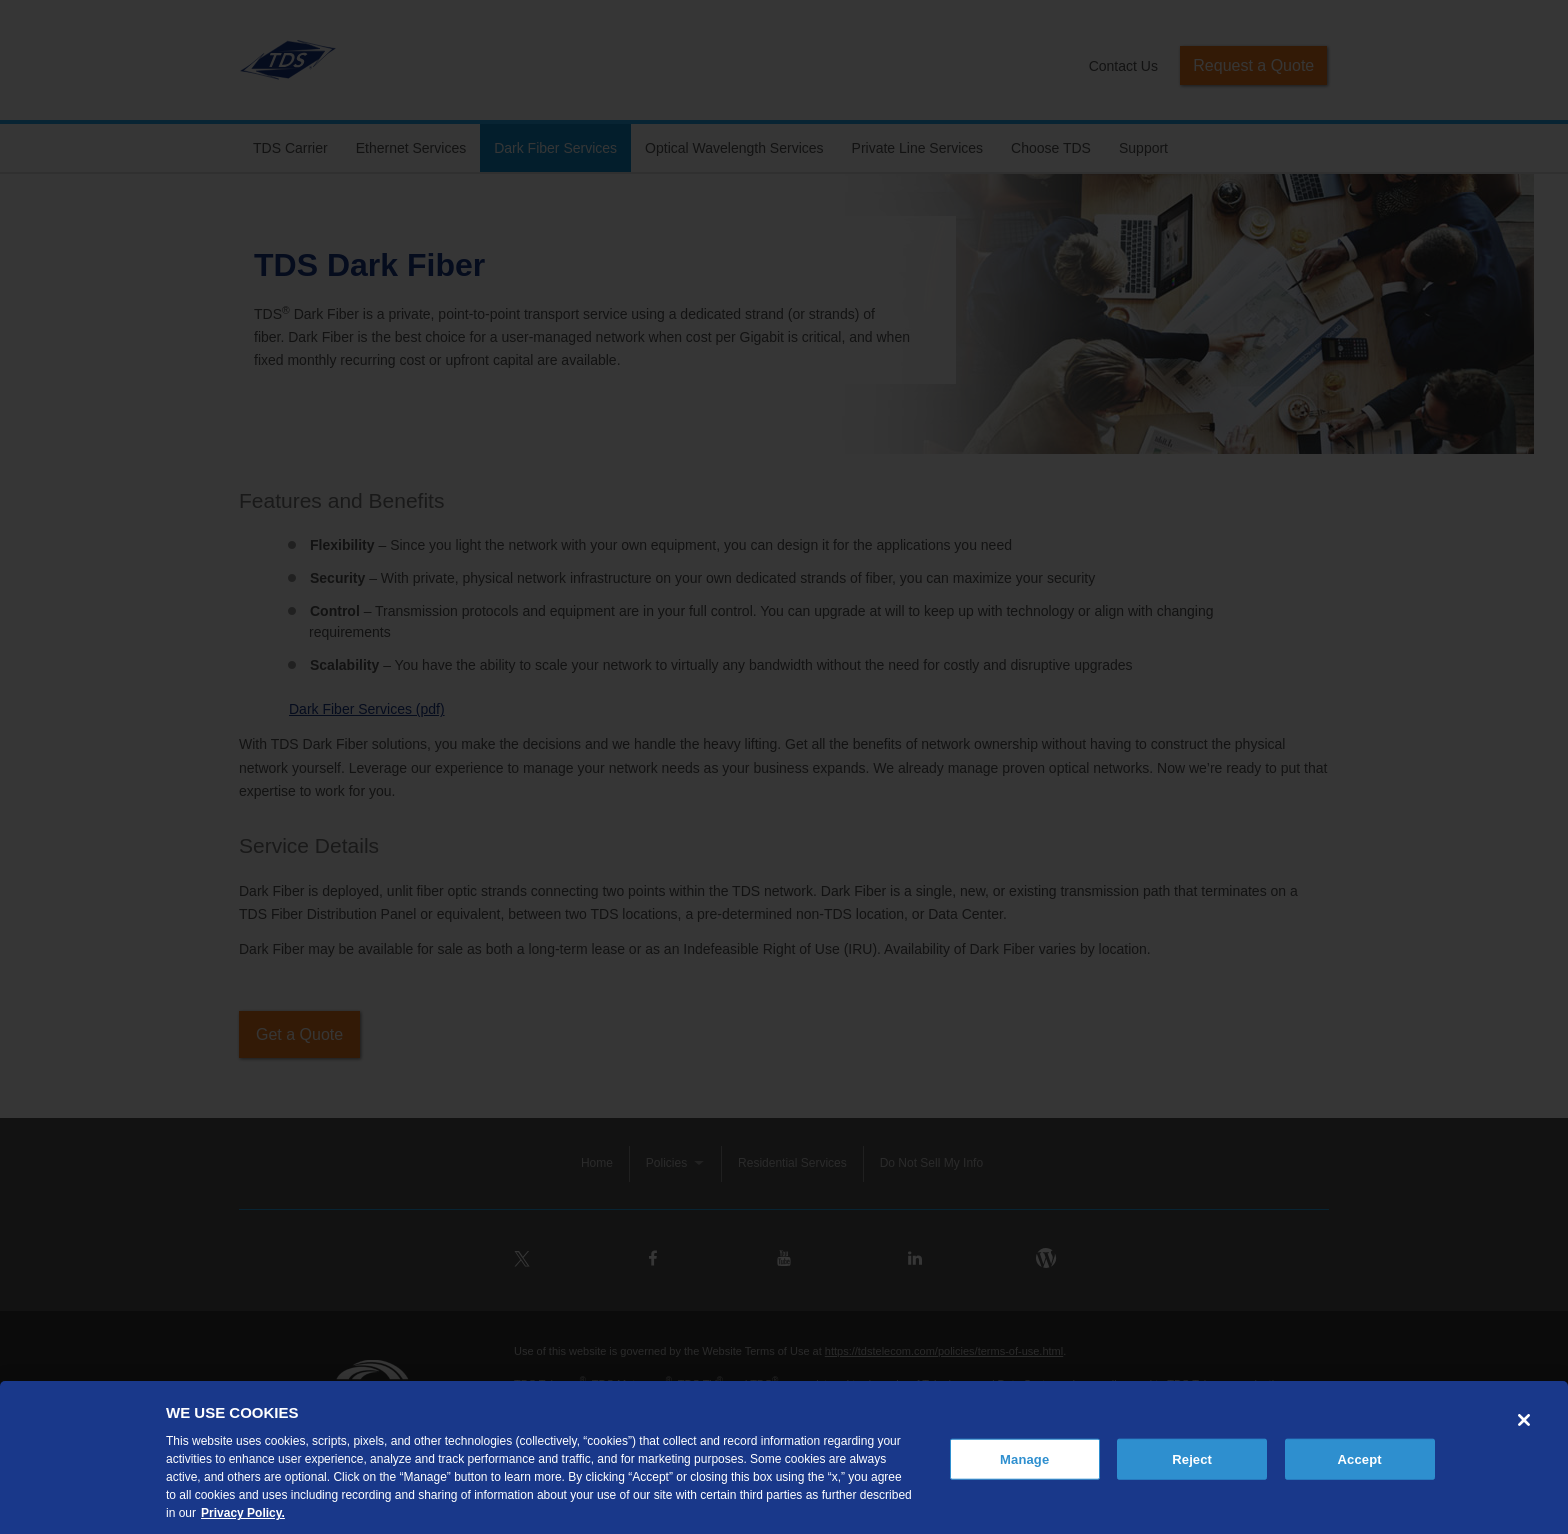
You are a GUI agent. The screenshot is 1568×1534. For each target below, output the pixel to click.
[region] (784, 1457)
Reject (1192, 1458)
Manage (1024, 1458)
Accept (1360, 1458)
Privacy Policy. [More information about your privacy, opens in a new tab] (243, 1513)
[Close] (1524, 1420)
